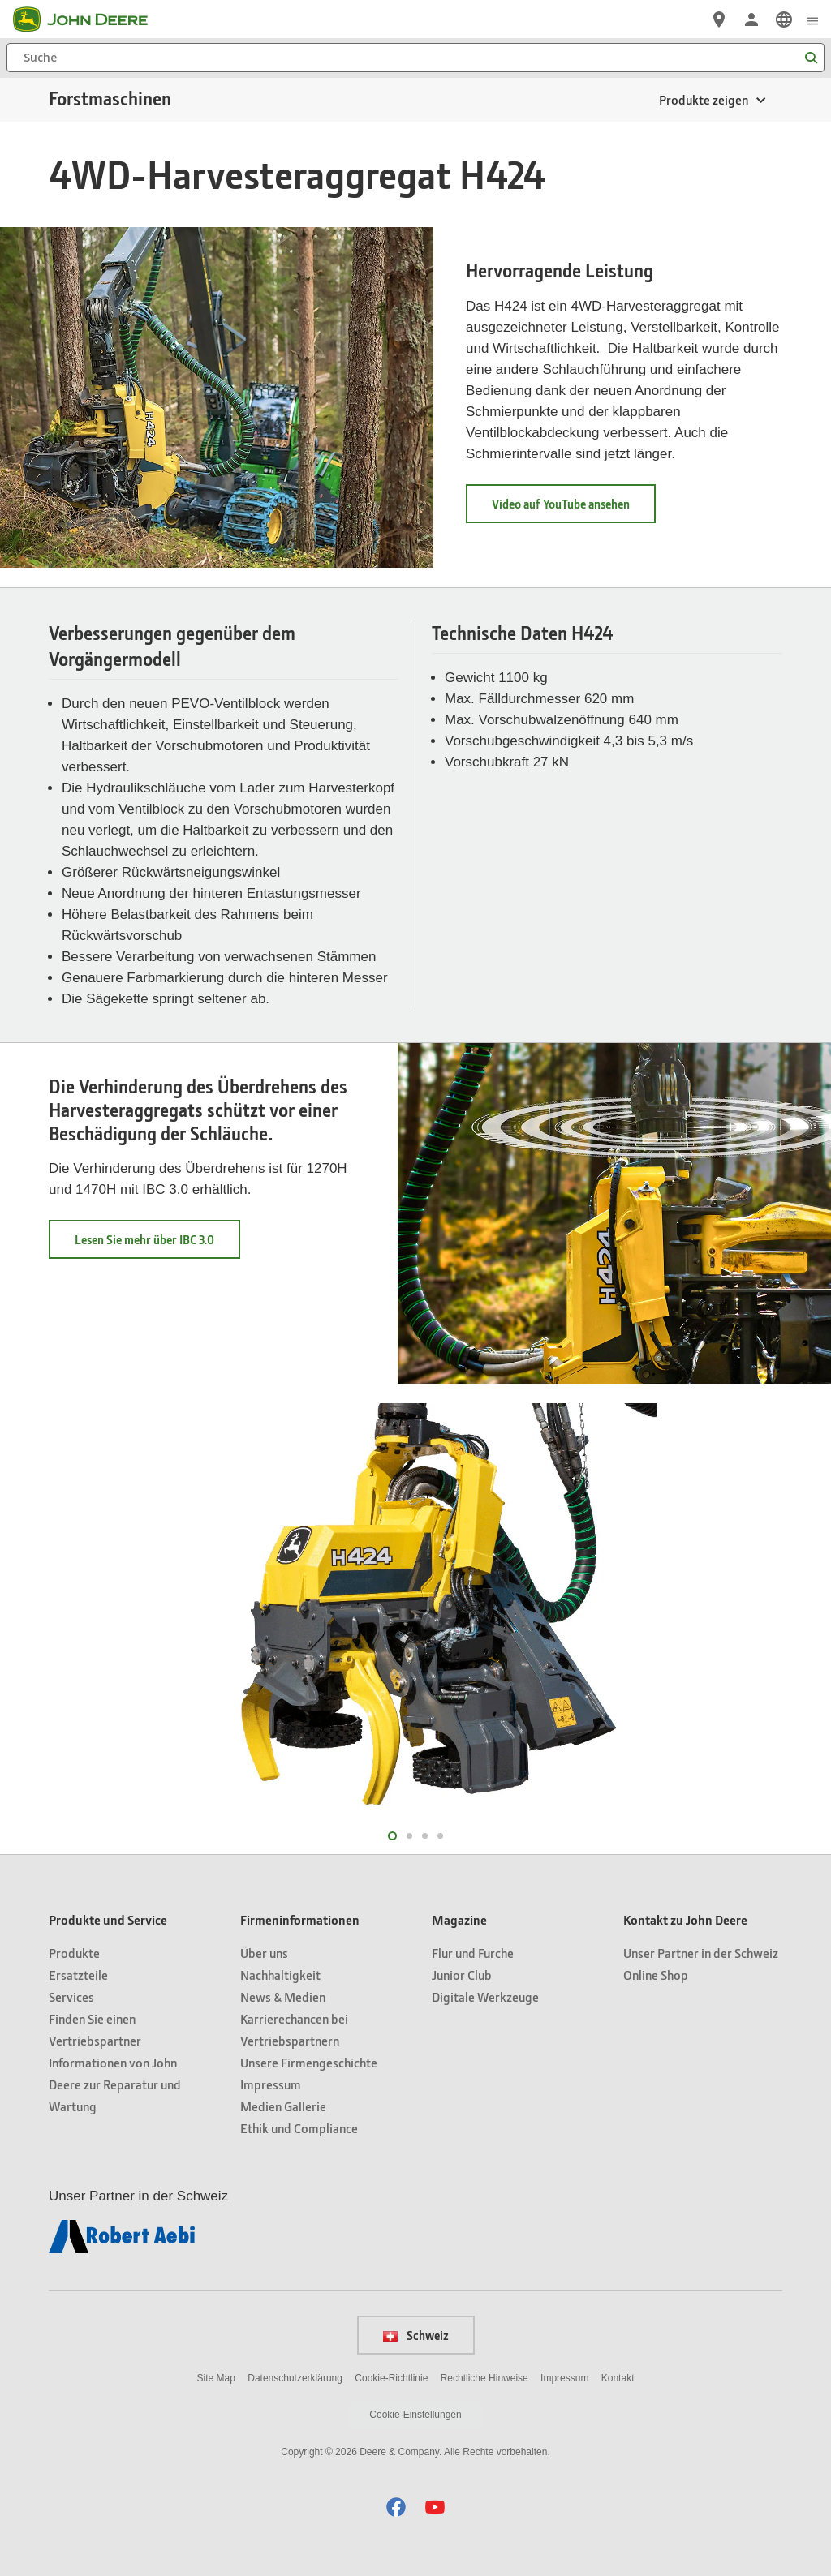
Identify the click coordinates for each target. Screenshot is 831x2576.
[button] (396, 2506)
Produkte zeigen (703, 99)
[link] (784, 19)
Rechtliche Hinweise (484, 2378)
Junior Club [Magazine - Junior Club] (462, 1974)
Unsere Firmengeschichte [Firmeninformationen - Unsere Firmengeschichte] (308, 2062)
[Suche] (415, 57)
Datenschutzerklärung (295, 2378)
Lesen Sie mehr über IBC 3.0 (157, 1244)
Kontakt (618, 2378)
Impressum (564, 2378)
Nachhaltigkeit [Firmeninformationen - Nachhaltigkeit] (280, 1974)
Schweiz (416, 2335)
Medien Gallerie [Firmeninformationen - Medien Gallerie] (283, 2105)
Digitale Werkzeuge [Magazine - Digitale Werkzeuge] (485, 1996)
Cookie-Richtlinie (391, 2378)
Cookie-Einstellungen (415, 2414)
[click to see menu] (812, 19)
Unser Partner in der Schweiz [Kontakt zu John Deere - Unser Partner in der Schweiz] (700, 1952)
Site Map (216, 2378)
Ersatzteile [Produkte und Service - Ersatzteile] (78, 1974)
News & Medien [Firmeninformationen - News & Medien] (282, 1996)
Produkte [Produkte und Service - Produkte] (74, 1952)
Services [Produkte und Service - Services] (71, 1996)
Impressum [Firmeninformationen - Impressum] (270, 2084)
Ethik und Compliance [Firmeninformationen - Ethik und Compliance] (299, 2127)
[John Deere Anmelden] (751, 19)
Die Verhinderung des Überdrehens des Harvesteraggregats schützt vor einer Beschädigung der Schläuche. (198, 1110)
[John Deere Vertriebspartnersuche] (719, 19)
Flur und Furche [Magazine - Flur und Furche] (473, 1952)
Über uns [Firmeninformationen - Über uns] (264, 1952)
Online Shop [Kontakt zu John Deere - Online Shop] (655, 1974)
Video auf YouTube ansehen (574, 509)
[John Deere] (90, 19)
